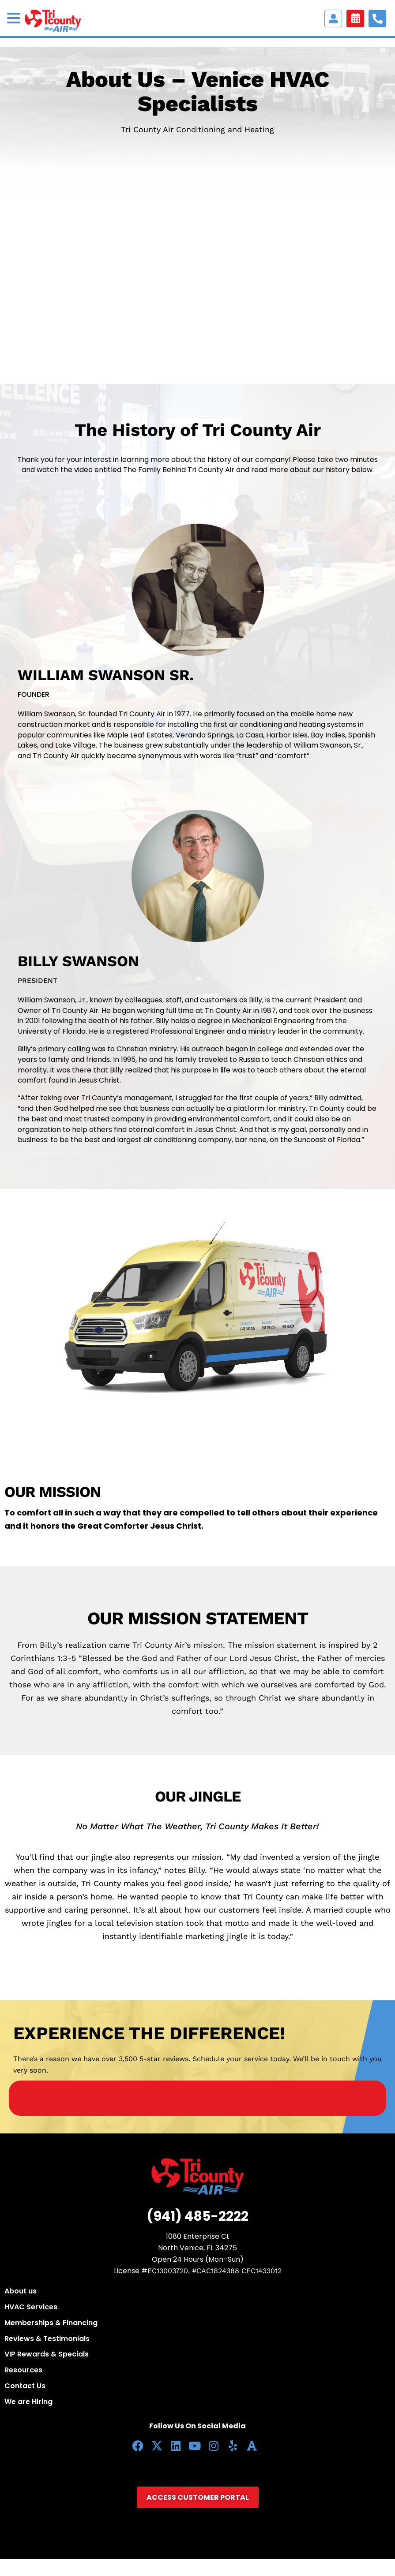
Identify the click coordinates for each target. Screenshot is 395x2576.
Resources (23, 2370)
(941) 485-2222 (197, 2216)
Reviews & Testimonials (47, 2339)
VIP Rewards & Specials (46, 2354)
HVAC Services (30, 2307)
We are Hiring (28, 2402)
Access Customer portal (333, 18)
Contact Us (24, 2386)
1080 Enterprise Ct (197, 2236)
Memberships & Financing (51, 2323)
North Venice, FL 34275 (197, 2248)
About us (20, 2291)
